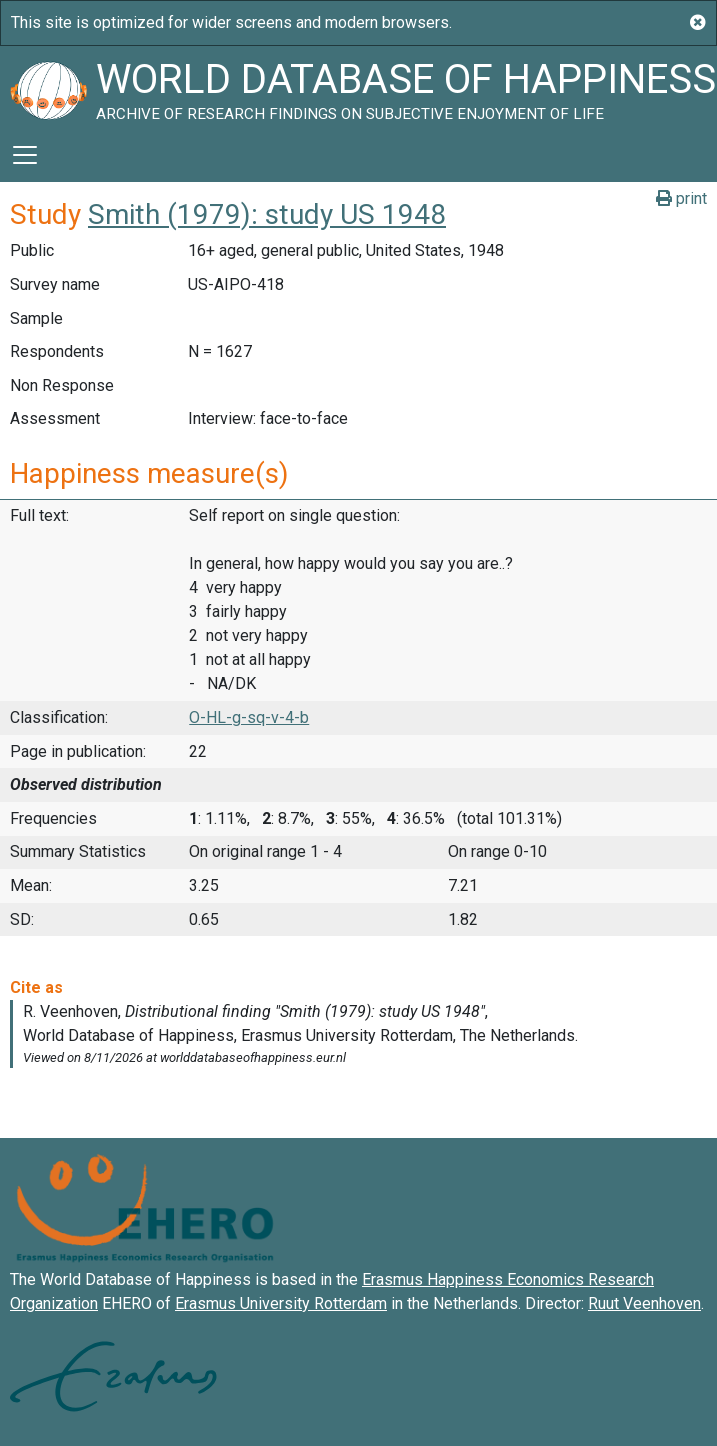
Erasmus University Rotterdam (281, 1303)
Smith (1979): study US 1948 (267, 214)
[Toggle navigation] (25, 155)
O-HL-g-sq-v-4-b (249, 717)
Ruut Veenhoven (644, 1303)
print (681, 198)
